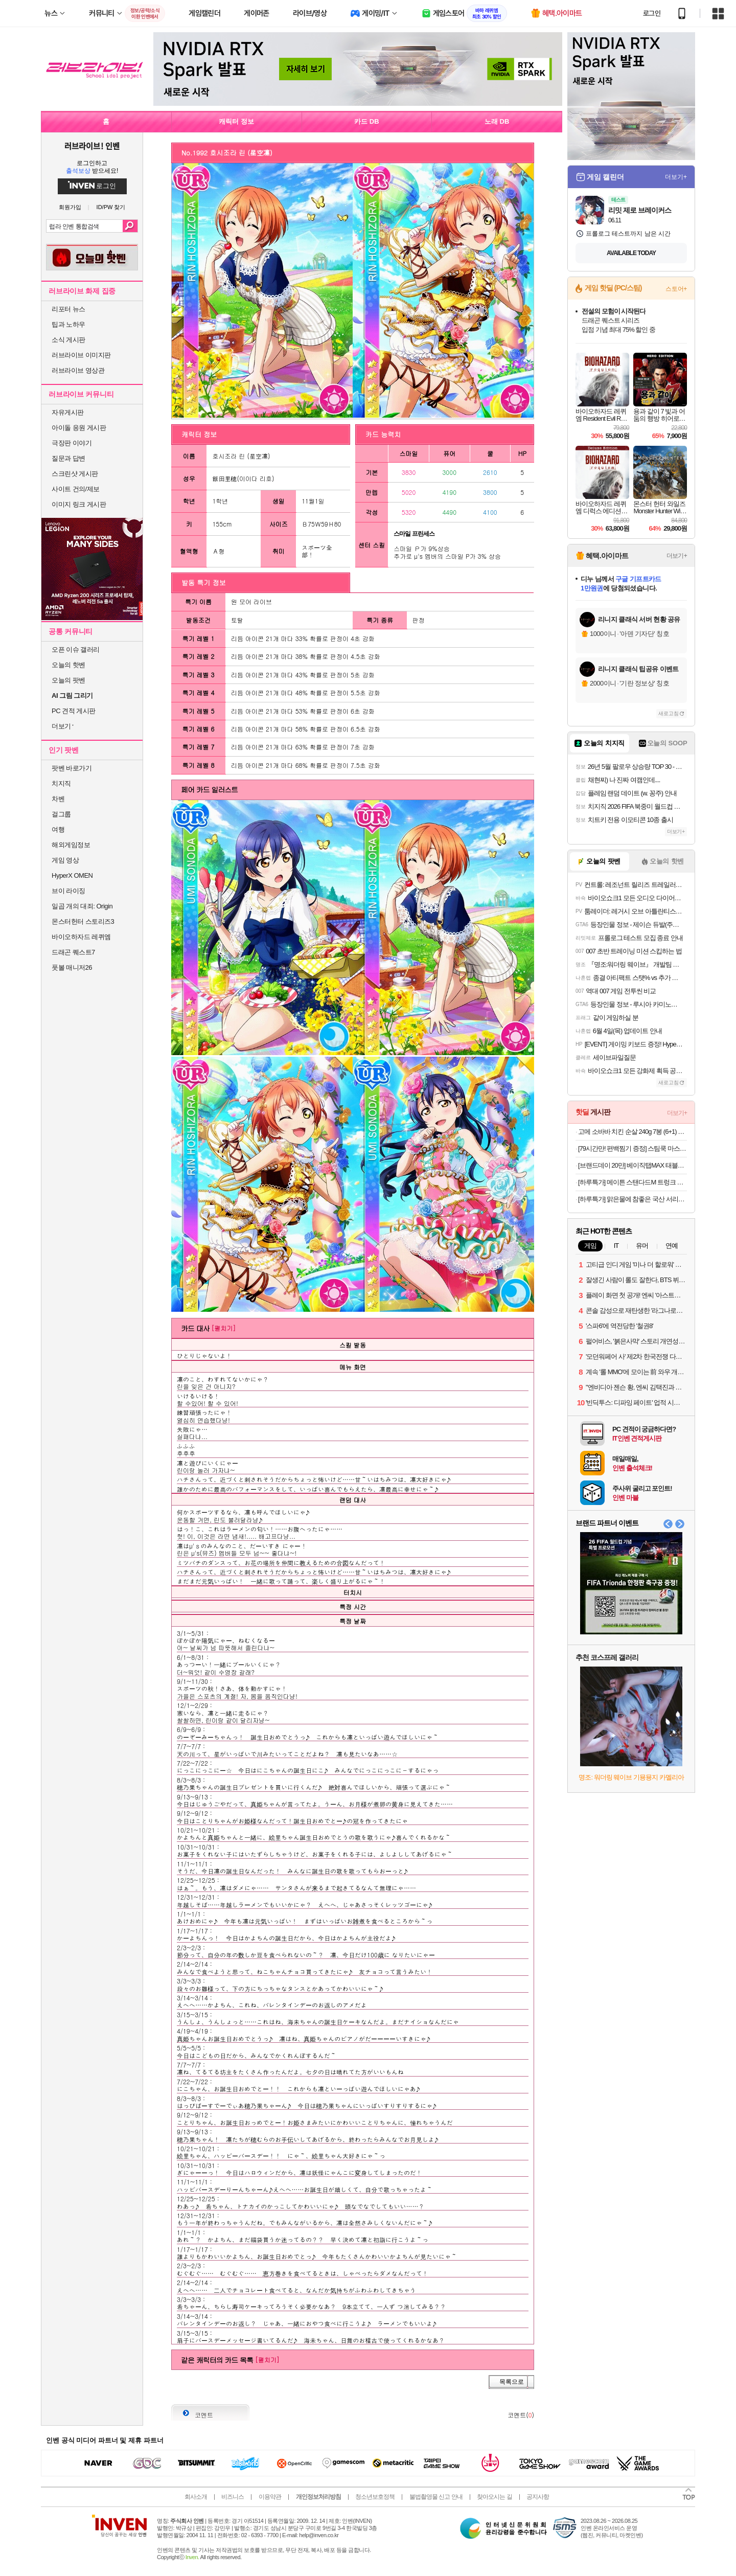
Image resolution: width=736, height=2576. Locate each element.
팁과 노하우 (68, 324)
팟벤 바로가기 (71, 768)
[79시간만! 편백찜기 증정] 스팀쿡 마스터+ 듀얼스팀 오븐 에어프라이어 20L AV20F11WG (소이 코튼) (632, 1148)
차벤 (58, 798)
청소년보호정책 (375, 2496)
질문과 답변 (68, 458)
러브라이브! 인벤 (91, 146)
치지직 (61, 783)
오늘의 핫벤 (68, 665)
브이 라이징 (68, 890)
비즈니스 (232, 2496)
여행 (58, 829)
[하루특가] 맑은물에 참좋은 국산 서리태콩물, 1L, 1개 (632, 1199)
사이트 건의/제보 (76, 489)
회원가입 (70, 207)
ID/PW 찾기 (111, 207)
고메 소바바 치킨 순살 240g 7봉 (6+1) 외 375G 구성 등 (632, 1131)
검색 (130, 226)
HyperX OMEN (72, 875)
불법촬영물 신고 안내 (436, 2496)
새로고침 (668, 713)
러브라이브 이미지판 (81, 355)
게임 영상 (65, 860)
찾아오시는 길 (494, 2496)
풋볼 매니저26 (72, 967)
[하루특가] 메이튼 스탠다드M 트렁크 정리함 (632, 1182)
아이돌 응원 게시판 (79, 427)
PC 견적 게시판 (74, 711)
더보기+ (676, 177)
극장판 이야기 (71, 443)
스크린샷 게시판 (75, 473)
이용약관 (270, 2496)
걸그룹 (61, 814)
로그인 (651, 13)
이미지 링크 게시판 (79, 504)
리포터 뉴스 (68, 309)
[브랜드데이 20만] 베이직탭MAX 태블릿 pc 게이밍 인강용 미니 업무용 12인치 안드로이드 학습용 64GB (632, 1165)
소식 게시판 (68, 339)
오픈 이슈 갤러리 (76, 649)
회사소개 (196, 2496)
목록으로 (511, 2381)
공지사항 (537, 2496)
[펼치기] (223, 1328)
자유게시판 (68, 412)
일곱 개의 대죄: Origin (82, 906)
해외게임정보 (71, 844)
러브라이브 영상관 (78, 370)
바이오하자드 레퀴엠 (81, 936)
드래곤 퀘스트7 (73, 952)
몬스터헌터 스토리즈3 (83, 921)
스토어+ (676, 288)
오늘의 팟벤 (68, 680)
